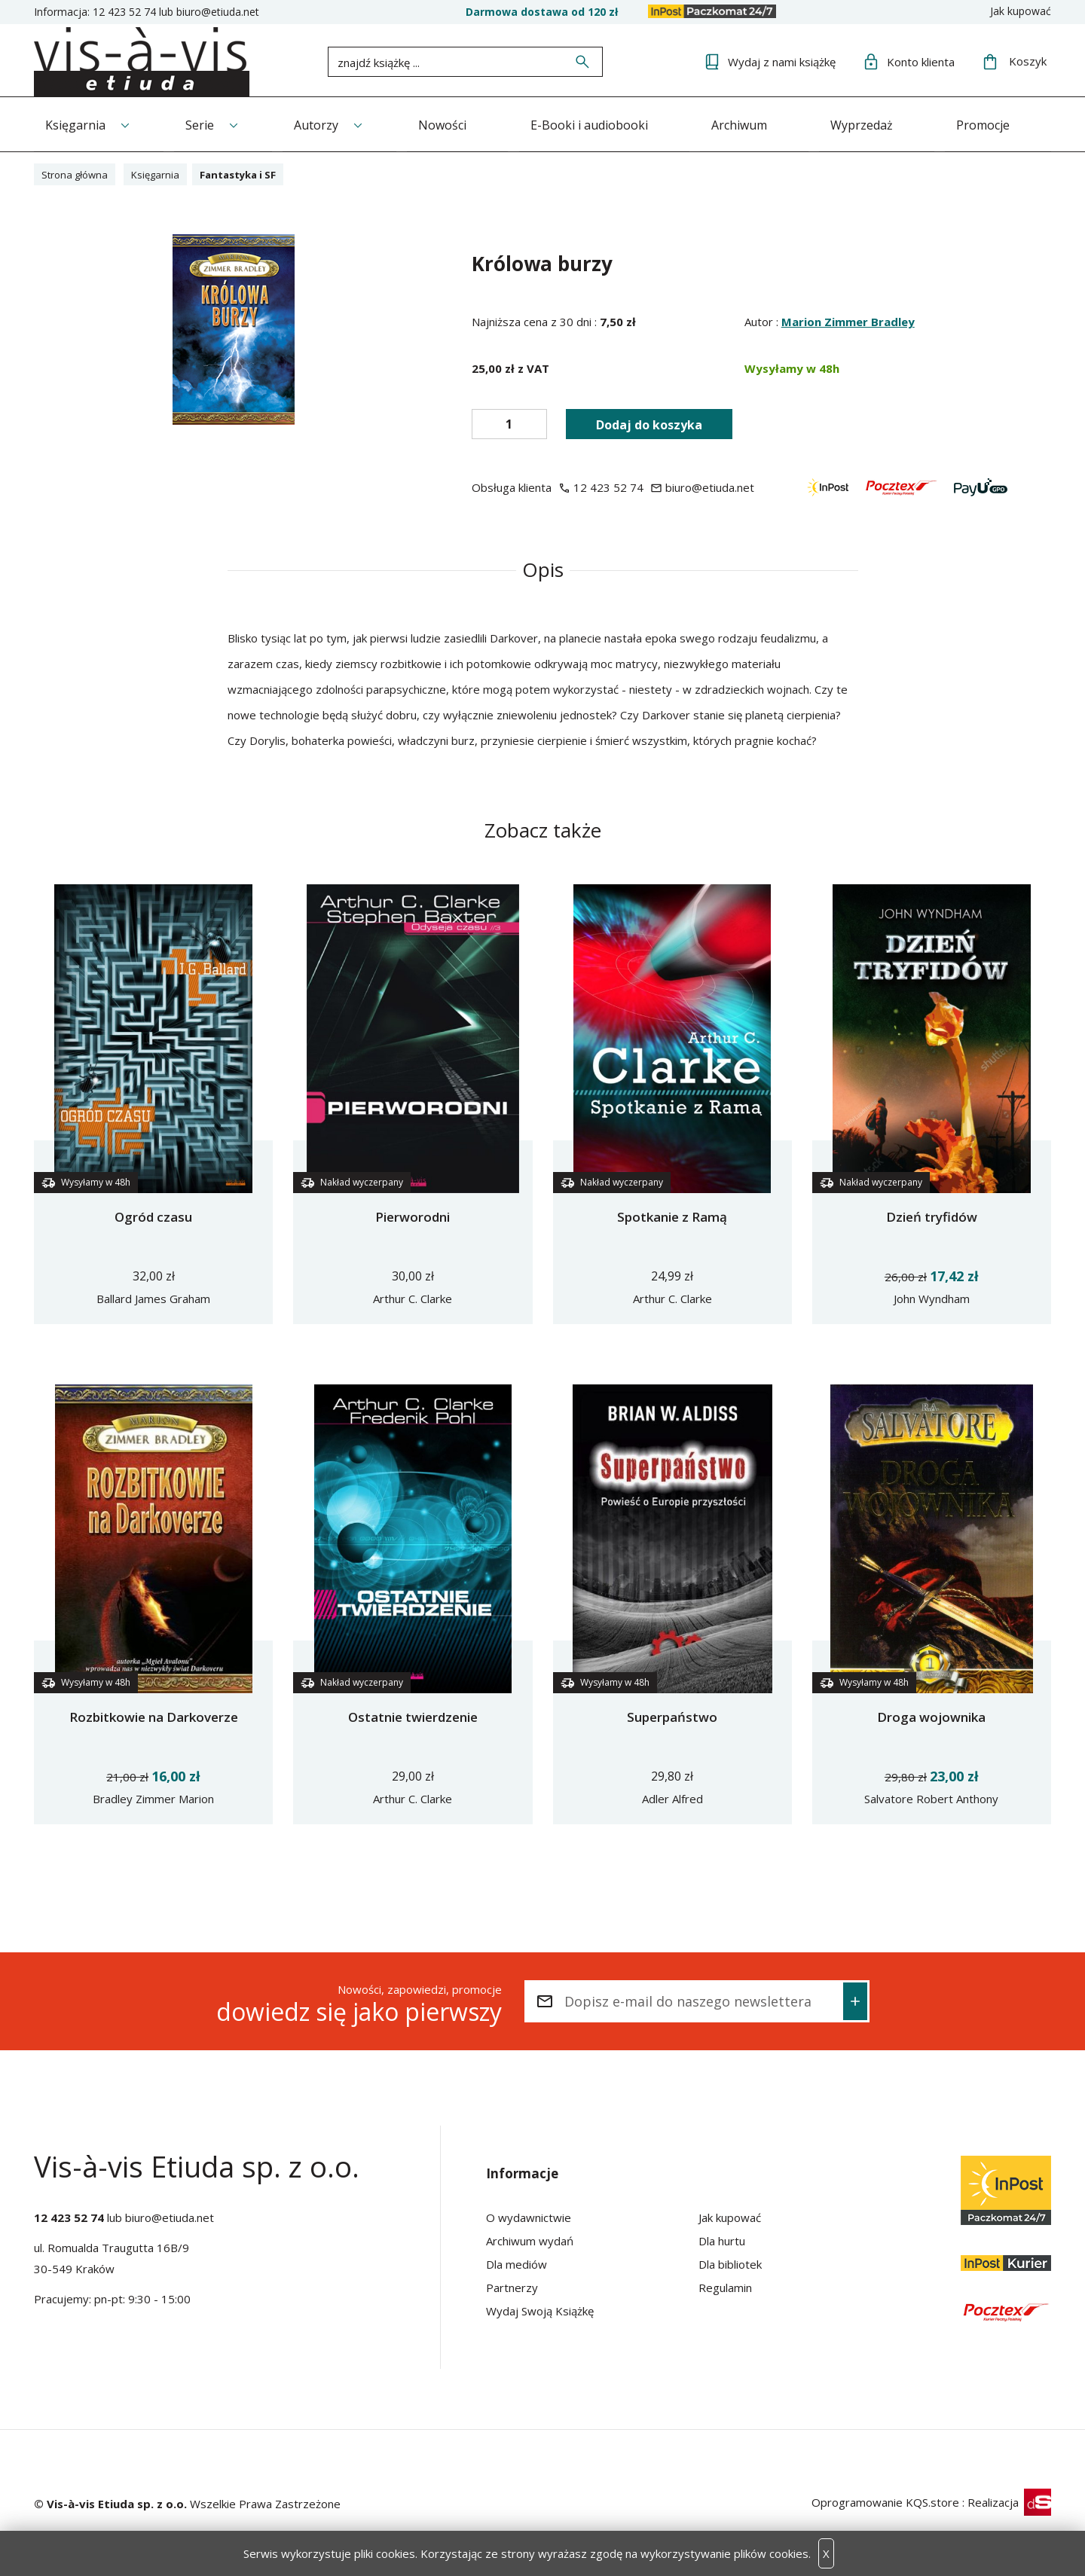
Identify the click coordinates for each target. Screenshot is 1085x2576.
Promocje (1013, 122)
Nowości (456, 122)
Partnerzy (512, 2286)
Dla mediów (516, 2262)
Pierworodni (412, 1215)
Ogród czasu (153, 1215)
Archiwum (760, 122)
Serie (204, 122)
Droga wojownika (931, 1715)
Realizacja (1009, 2500)
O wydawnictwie (528, 2215)
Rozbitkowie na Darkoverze (153, 1715)
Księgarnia (75, 122)
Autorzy (325, 122)
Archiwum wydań (529, 2239)
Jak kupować (1020, 11)
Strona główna (79, 172)
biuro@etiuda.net (217, 12)
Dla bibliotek (730, 2262)
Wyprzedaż (887, 122)
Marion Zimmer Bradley (848, 320)
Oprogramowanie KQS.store (885, 2500)
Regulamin (725, 2286)
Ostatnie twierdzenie (413, 1715)
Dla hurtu (721, 2239)
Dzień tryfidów (931, 1215)
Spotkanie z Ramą (672, 1215)
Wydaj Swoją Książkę (540, 2309)
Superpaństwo (672, 1715)
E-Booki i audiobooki (606, 122)
